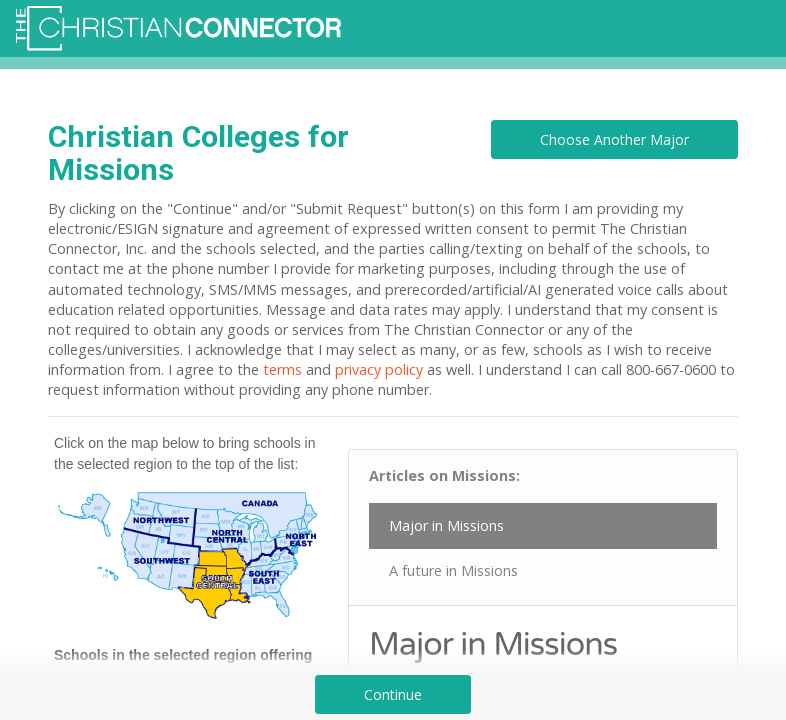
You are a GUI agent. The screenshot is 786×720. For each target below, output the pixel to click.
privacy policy (379, 369)
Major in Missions (446, 525)
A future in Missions (453, 570)
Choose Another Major (614, 139)
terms (282, 369)
